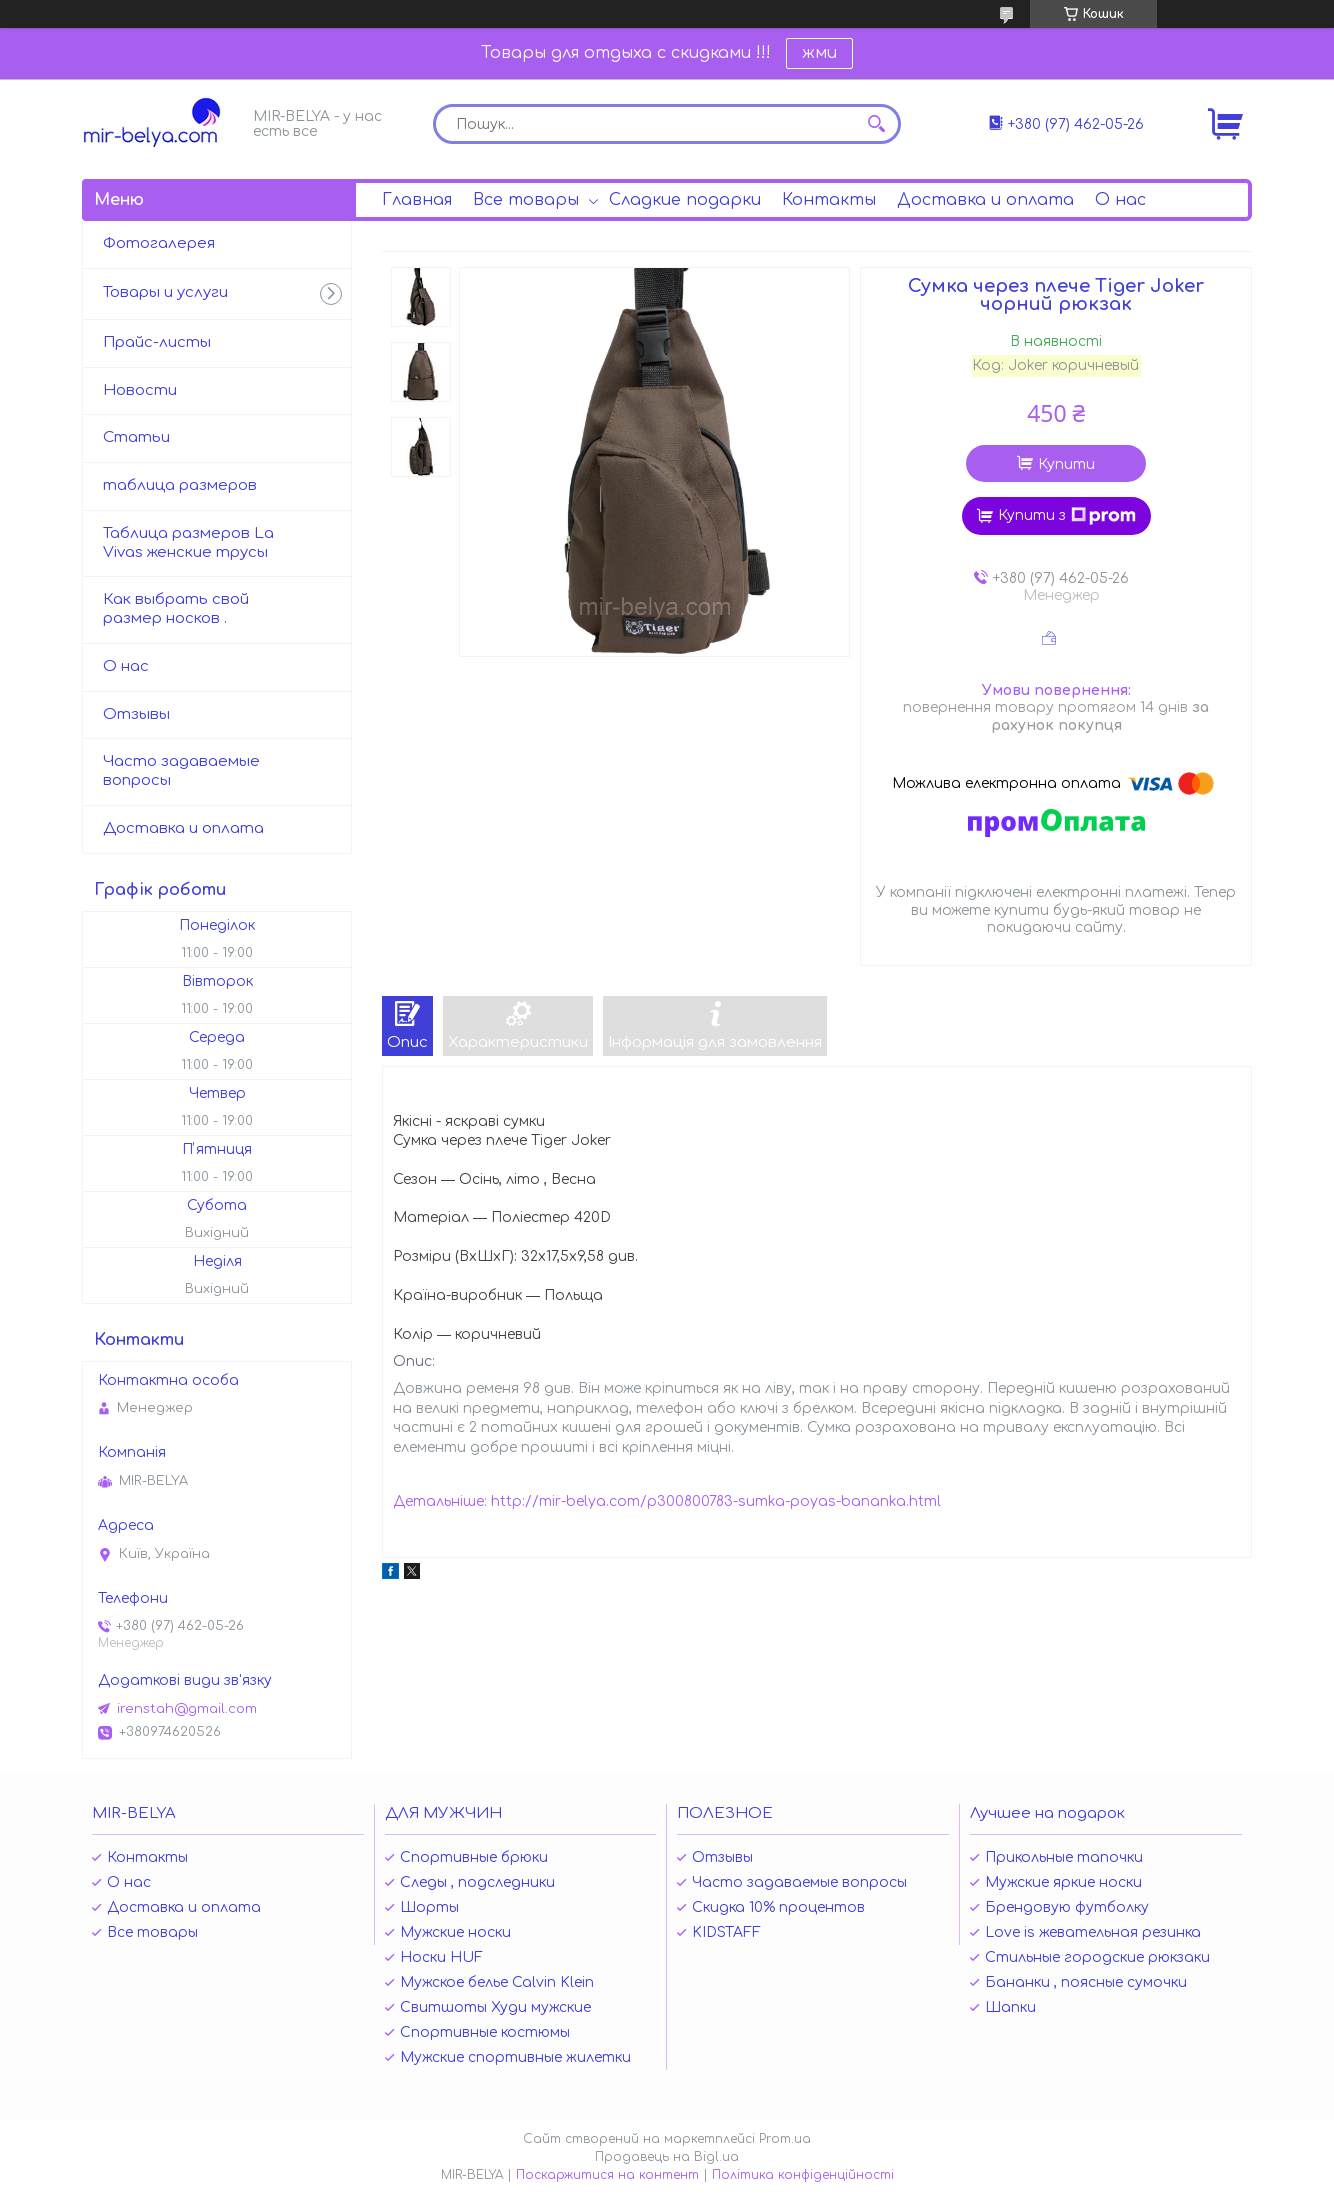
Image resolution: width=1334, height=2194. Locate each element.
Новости (140, 390)
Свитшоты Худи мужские (495, 2007)
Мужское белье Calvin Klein (497, 1982)
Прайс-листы (157, 342)
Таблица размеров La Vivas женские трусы (188, 543)
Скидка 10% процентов (778, 1907)
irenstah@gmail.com (187, 1709)
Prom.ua (785, 2139)
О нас (1120, 200)
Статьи (136, 437)
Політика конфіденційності (803, 2175)
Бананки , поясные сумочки (1086, 1982)
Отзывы (136, 714)
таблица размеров (180, 485)
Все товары (526, 200)
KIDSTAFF (726, 1932)
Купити (1066, 464)
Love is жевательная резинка (1093, 1932)
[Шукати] (876, 124)
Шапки (1010, 2007)
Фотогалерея (159, 243)
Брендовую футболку (1067, 1907)
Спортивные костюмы (485, 2032)
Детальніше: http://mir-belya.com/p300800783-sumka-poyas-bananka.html (667, 1501)
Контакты (829, 200)
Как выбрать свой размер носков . (176, 609)
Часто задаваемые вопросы (181, 771)
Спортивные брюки (474, 1857)
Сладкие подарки (685, 200)
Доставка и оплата (985, 200)
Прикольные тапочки (1064, 1857)
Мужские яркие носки (1063, 1882)
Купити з (1067, 516)
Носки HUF (441, 1957)
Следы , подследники (477, 1882)
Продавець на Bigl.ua (667, 2157)
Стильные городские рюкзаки (1097, 1957)
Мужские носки (455, 1932)
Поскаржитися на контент (607, 2175)
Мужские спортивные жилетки (515, 2057)
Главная (417, 200)
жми (819, 53)
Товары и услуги (165, 292)
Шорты (429, 1907)
